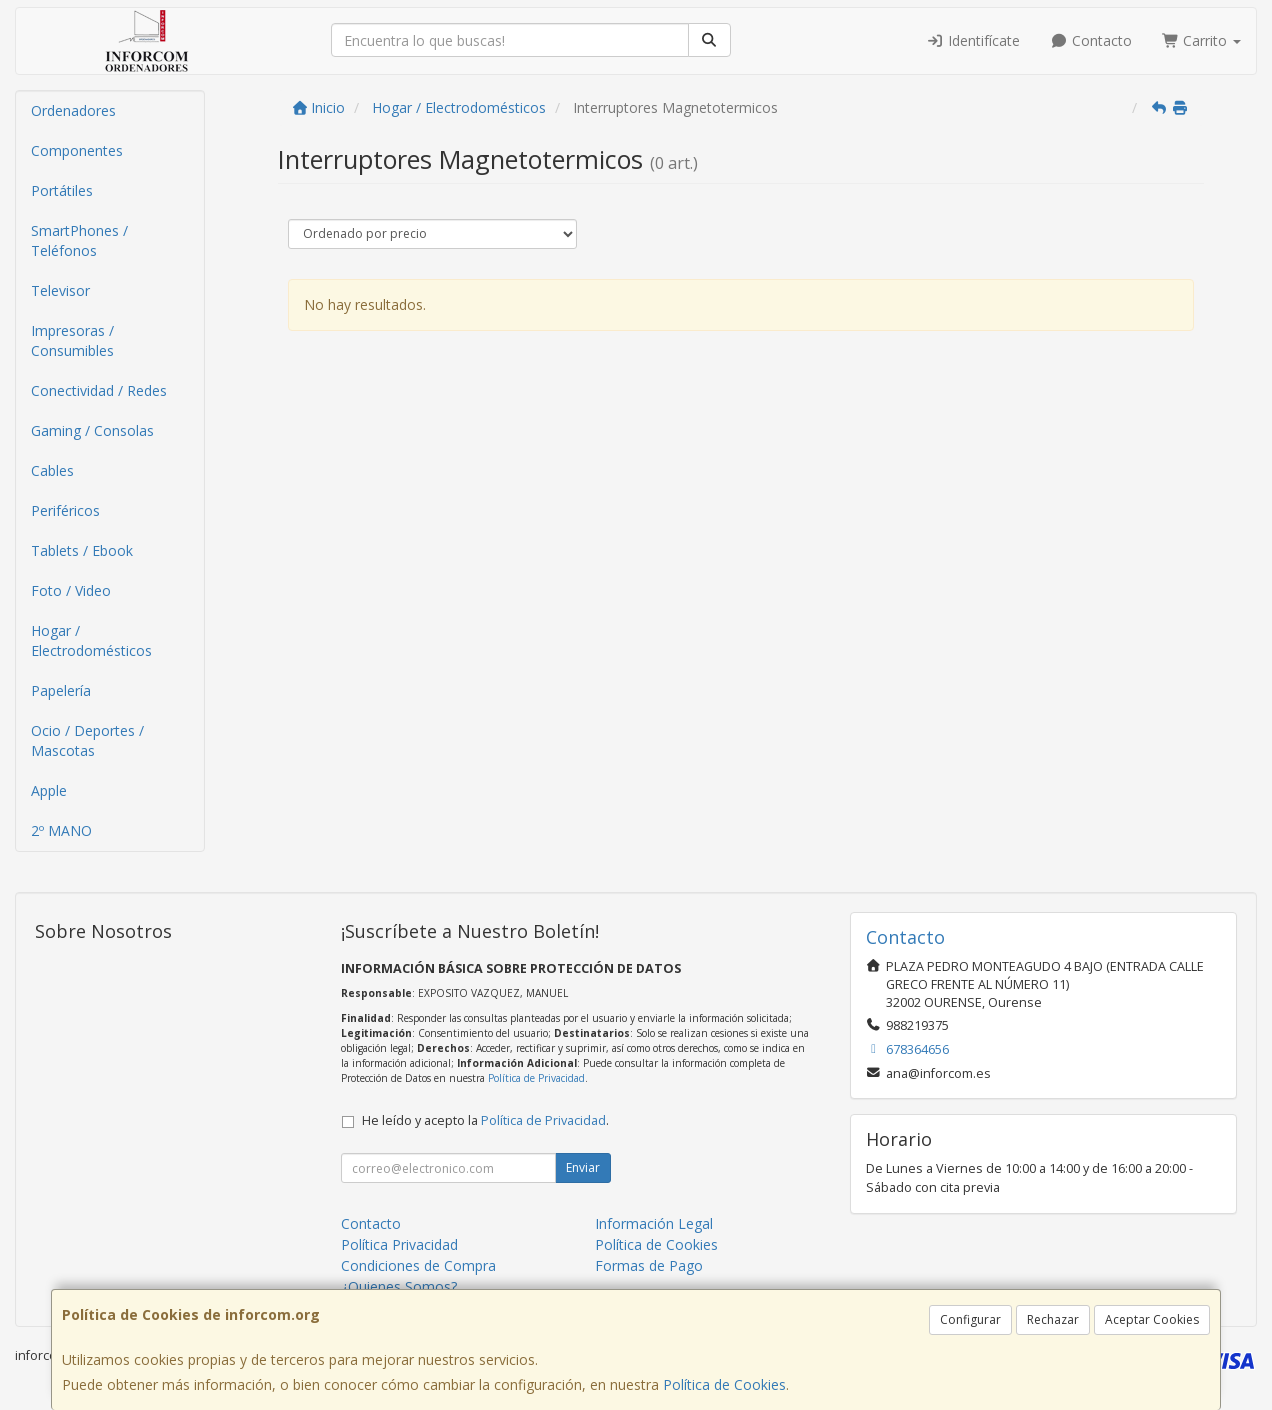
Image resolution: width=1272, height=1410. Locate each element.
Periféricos (65, 510)
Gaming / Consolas (92, 430)
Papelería (61, 690)
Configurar (970, 1319)
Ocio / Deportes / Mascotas (87, 740)
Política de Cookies (724, 1384)
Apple (49, 790)
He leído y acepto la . (485, 1120)
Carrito (1202, 40)
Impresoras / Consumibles (72, 340)
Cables (52, 470)
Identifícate (974, 40)
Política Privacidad (399, 1244)
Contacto (1091, 40)
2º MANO (61, 830)
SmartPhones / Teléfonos (79, 240)
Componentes (77, 150)
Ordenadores (73, 110)
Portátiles (62, 190)
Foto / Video (71, 590)
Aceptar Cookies (1152, 1319)
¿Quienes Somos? (399, 1286)
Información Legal (654, 1223)
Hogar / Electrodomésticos (91, 640)
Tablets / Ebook (82, 550)
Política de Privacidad (536, 1078)
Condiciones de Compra (418, 1265)
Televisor (60, 290)
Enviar (583, 1167)
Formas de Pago (649, 1265)
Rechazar (1053, 1319)
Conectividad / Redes (99, 390)
